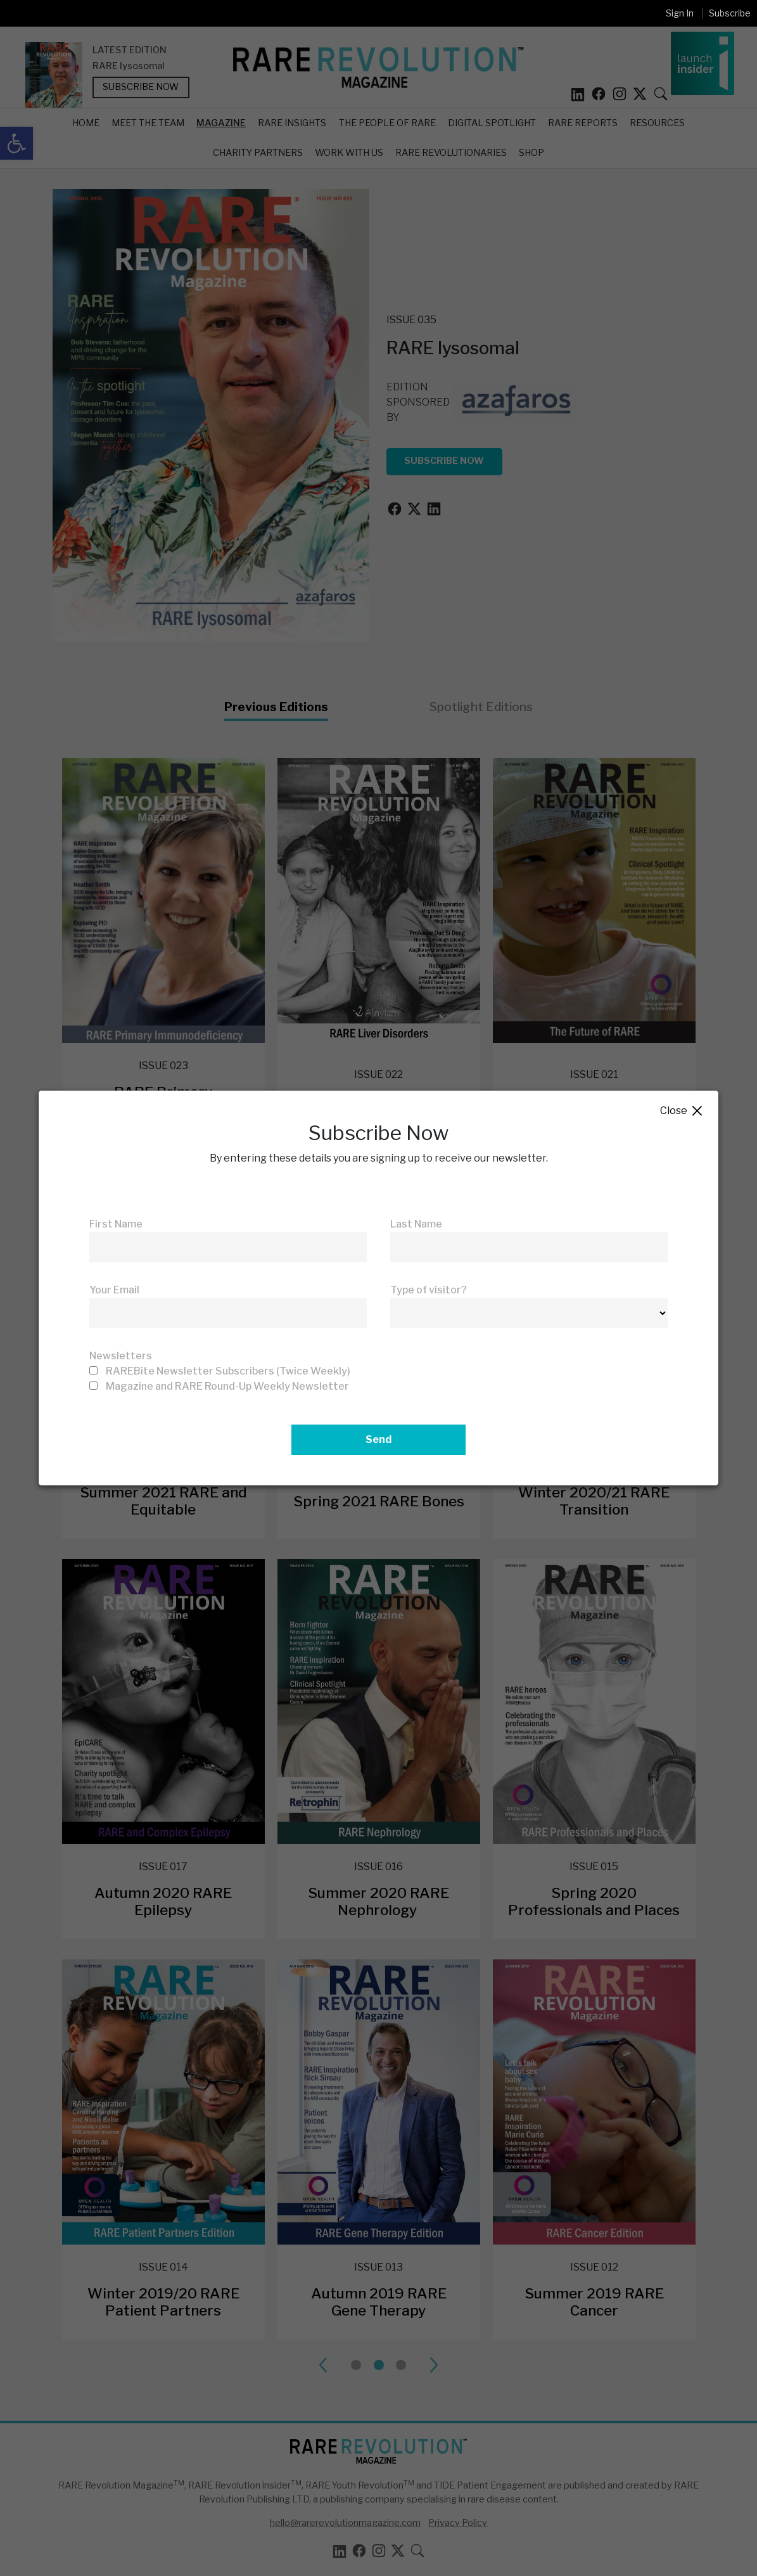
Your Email (114, 1290)
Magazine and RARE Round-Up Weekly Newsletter (227, 1386)
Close (682, 1111)
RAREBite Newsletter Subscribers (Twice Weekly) (228, 1371)
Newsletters (120, 1356)
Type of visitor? (428, 1290)
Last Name (416, 1224)
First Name (116, 1224)
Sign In (680, 13)
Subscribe (730, 13)
